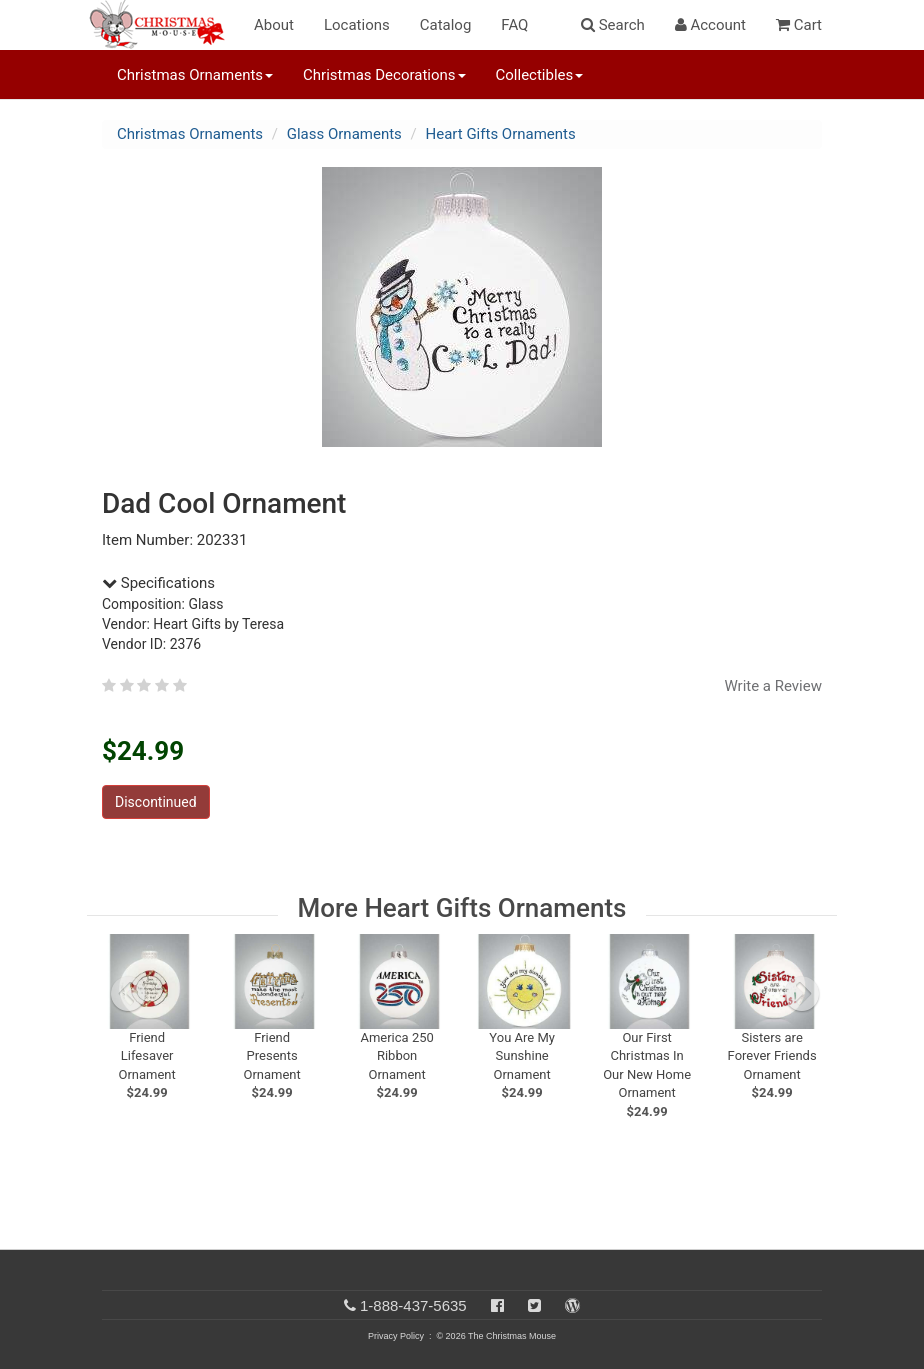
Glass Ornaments (344, 134)
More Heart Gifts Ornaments (462, 908)
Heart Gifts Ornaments (501, 134)
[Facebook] (497, 1305)
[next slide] (802, 994)
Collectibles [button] (540, 75)
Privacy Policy (396, 1336)
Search (613, 25)
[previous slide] (128, 994)
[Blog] (572, 1305)
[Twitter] (534, 1305)
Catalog (446, 25)
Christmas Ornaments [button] (195, 75)
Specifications (158, 583)
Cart (799, 25)
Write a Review (773, 686)
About (274, 25)
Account (710, 25)
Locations (357, 25)
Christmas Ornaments (190, 134)
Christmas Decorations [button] (384, 75)
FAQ (514, 25)
